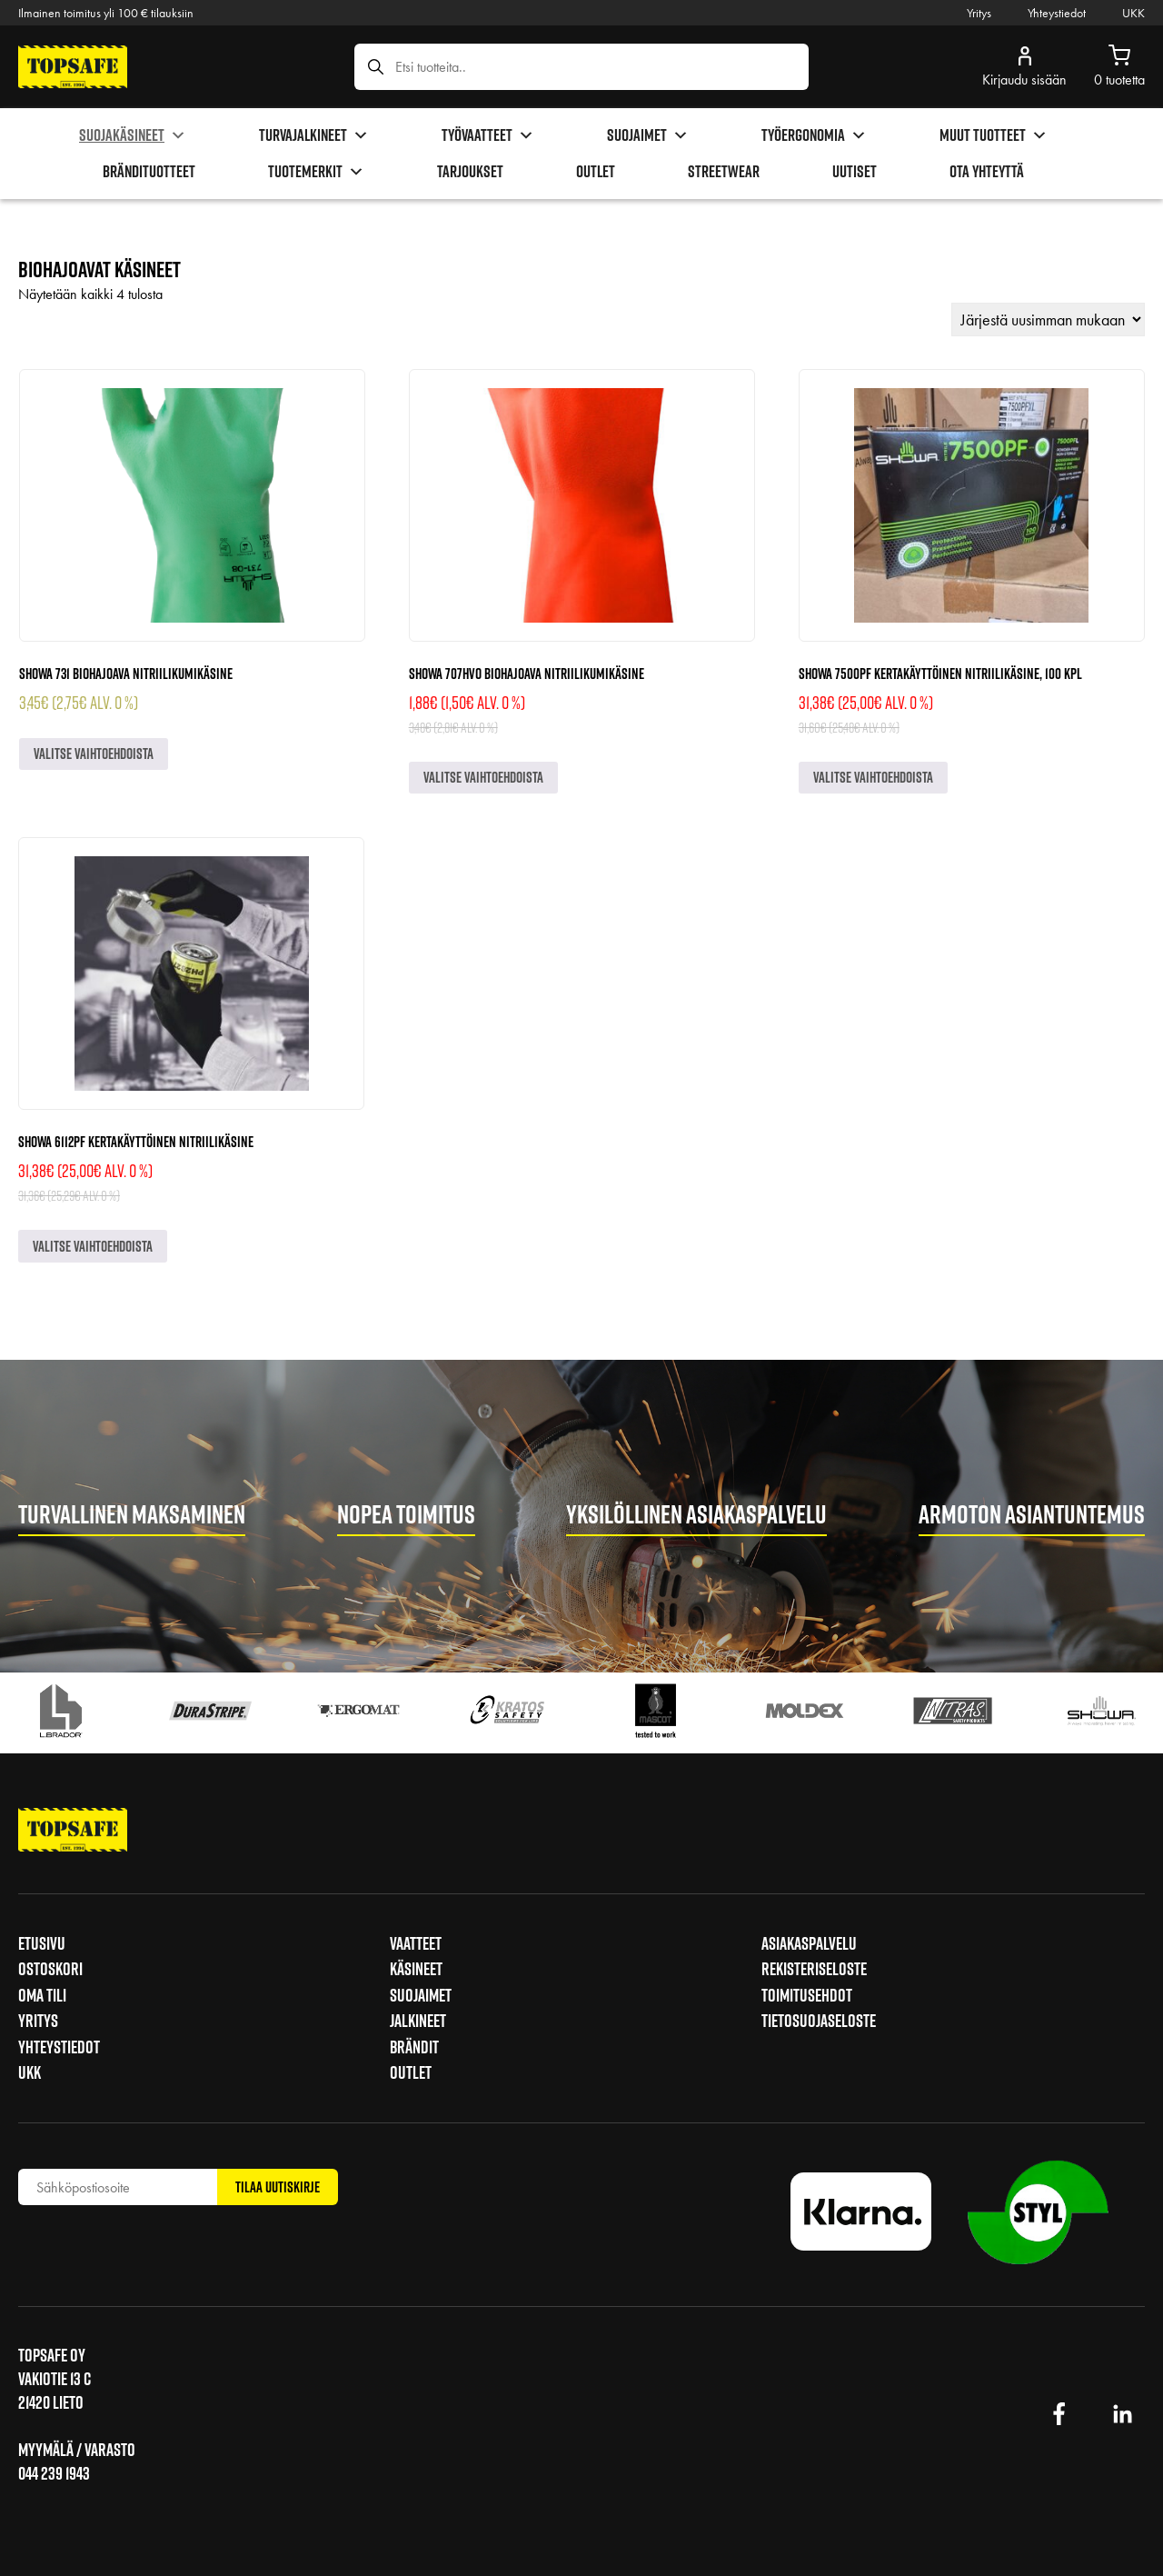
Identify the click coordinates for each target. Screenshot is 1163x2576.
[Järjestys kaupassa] (1048, 319)
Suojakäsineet (132, 135)
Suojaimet (648, 135)
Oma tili (42, 1995)
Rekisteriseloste (814, 1969)
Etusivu (41, 1943)
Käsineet (416, 1969)
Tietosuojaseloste (818, 2020)
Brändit (414, 2047)
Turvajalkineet (314, 135)
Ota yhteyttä (986, 171)
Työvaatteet (488, 135)
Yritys (979, 13)
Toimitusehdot (806, 1995)
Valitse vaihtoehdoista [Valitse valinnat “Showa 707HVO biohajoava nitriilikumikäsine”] (483, 777)
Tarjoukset (470, 171)
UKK (1133, 13)
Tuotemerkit (316, 172)
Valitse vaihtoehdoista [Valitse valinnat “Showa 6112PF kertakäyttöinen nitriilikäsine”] (93, 1246)
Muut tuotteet (993, 135)
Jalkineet (418, 2020)
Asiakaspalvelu (809, 1943)
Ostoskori (50, 1969)
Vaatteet (416, 1943)
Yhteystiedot (1057, 13)
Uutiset (854, 171)
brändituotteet (149, 171)
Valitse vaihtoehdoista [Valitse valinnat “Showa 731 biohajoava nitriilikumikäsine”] (94, 754)
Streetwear (724, 171)
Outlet (595, 171)
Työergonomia (814, 135)
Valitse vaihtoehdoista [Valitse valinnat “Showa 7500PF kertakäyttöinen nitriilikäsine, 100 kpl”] (873, 777)
